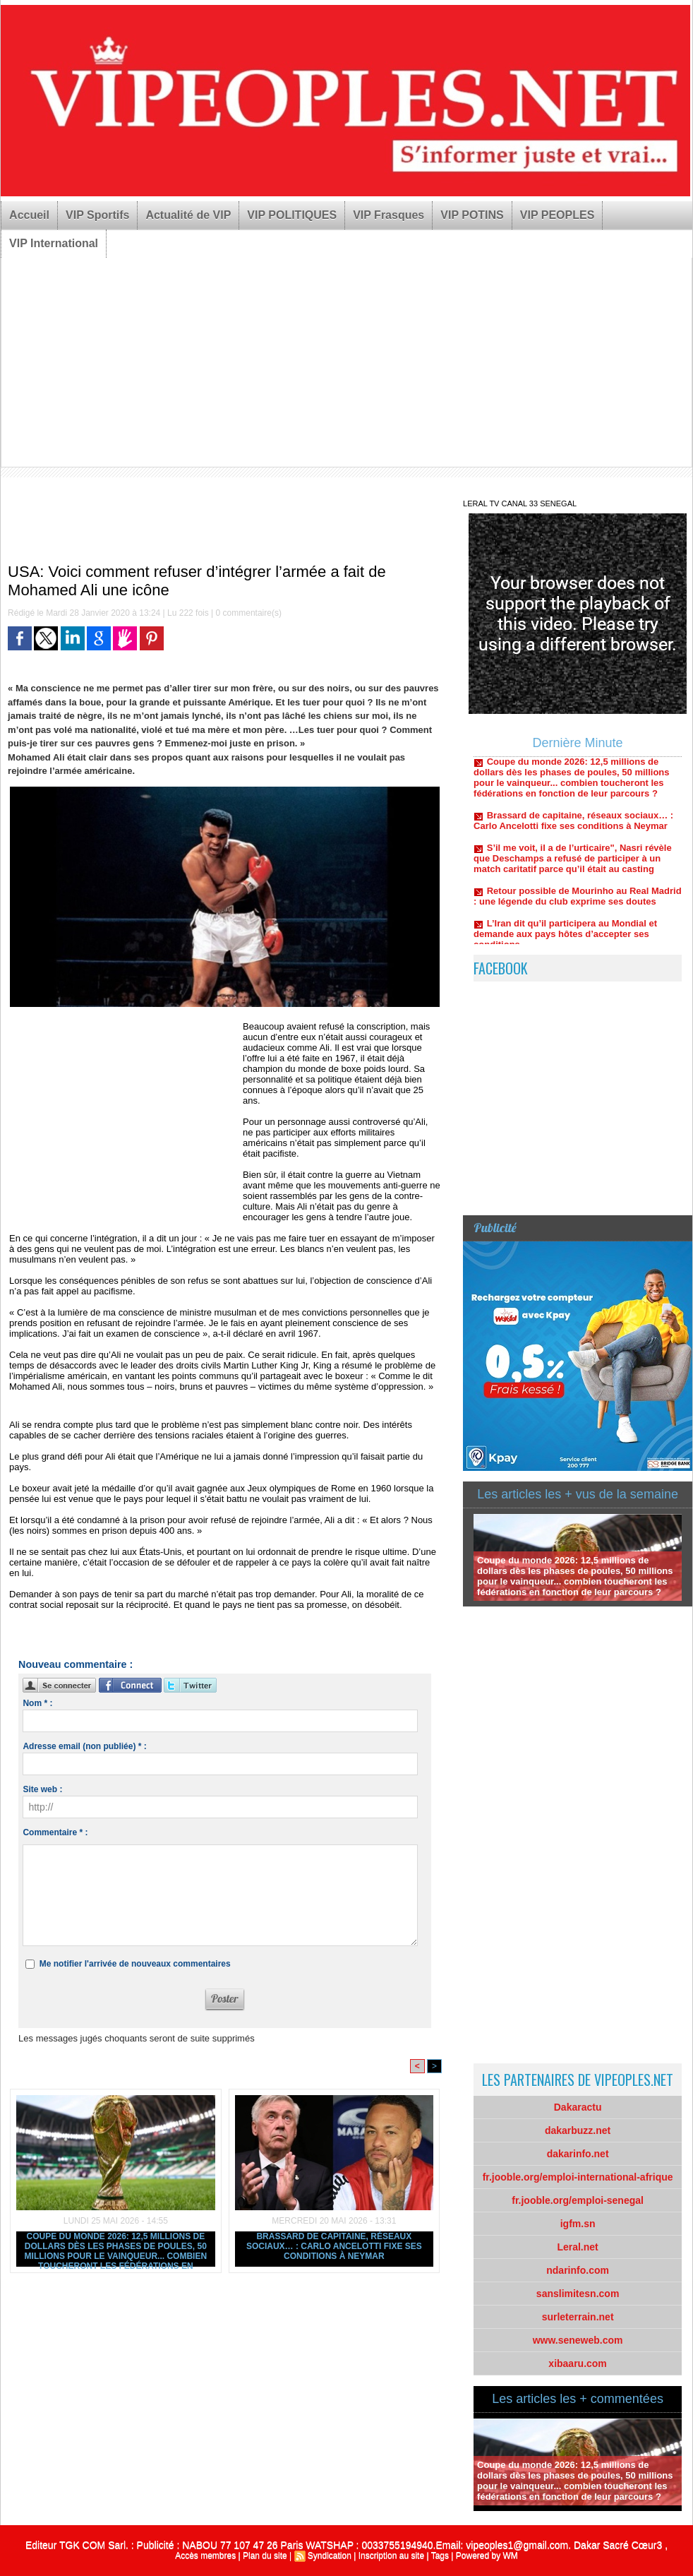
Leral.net (577, 2247)
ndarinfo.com (577, 2270)
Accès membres (205, 2555)
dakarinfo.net (578, 2153)
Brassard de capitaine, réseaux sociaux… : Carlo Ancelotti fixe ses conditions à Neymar (334, 2246)
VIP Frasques (388, 215)
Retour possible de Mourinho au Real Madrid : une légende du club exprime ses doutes (578, 901)
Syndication (329, 2555)
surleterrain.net (578, 2316)
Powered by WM (487, 2555)
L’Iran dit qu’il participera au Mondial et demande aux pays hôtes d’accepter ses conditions (565, 939)
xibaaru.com (577, 2363)
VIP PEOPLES (557, 215)
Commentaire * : (55, 1832)
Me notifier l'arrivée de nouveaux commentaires (135, 1964)
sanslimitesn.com (578, 2293)
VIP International (53, 243)
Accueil (29, 215)
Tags (440, 2555)
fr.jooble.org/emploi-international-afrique (578, 2177)
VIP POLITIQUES (292, 215)
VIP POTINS (472, 215)
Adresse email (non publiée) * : (84, 1746)
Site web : (42, 1789)
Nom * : (37, 1703)
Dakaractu (578, 2107)
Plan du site (265, 2555)
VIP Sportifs (97, 215)
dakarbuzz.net (577, 2130)
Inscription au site (391, 2555)
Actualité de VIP (188, 215)
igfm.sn (578, 2223)
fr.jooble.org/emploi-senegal (578, 2200)
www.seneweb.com (578, 2340)
